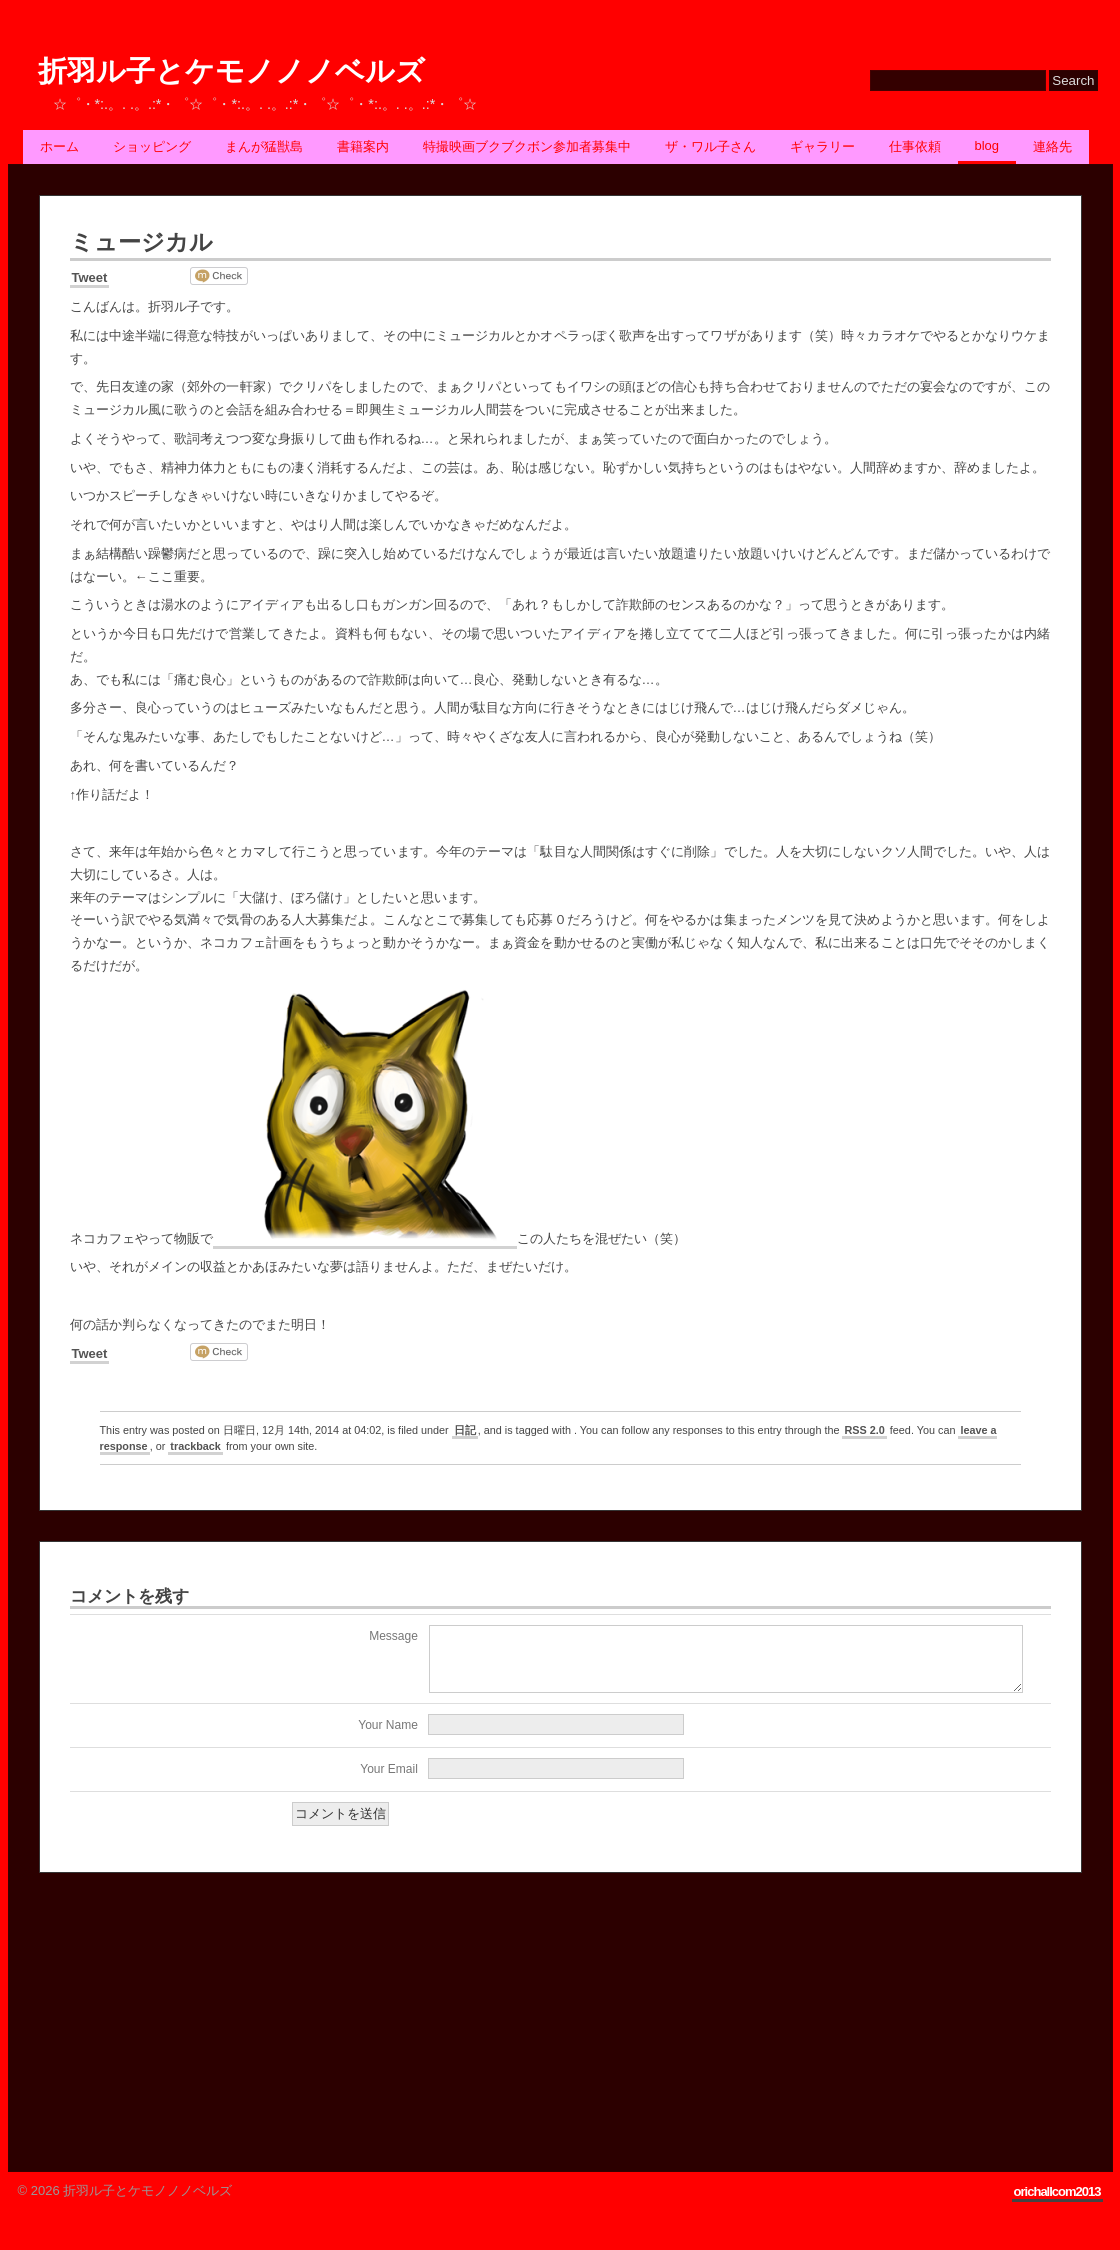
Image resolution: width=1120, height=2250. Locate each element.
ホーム (59, 146)
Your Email (389, 1781)
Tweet (90, 277)
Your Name (388, 1737)
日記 (465, 1430)
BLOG (987, 145)
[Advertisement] (189, 2025)
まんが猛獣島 (264, 146)
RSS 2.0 (864, 1430)
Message (393, 1636)
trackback (195, 1446)
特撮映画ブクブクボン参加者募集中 (527, 146)
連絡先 (1052, 146)
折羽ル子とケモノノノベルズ (231, 71)
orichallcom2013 (1057, 2203)
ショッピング (152, 146)
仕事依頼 (915, 146)
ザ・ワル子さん (710, 146)
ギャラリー (822, 146)
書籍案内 (363, 146)
